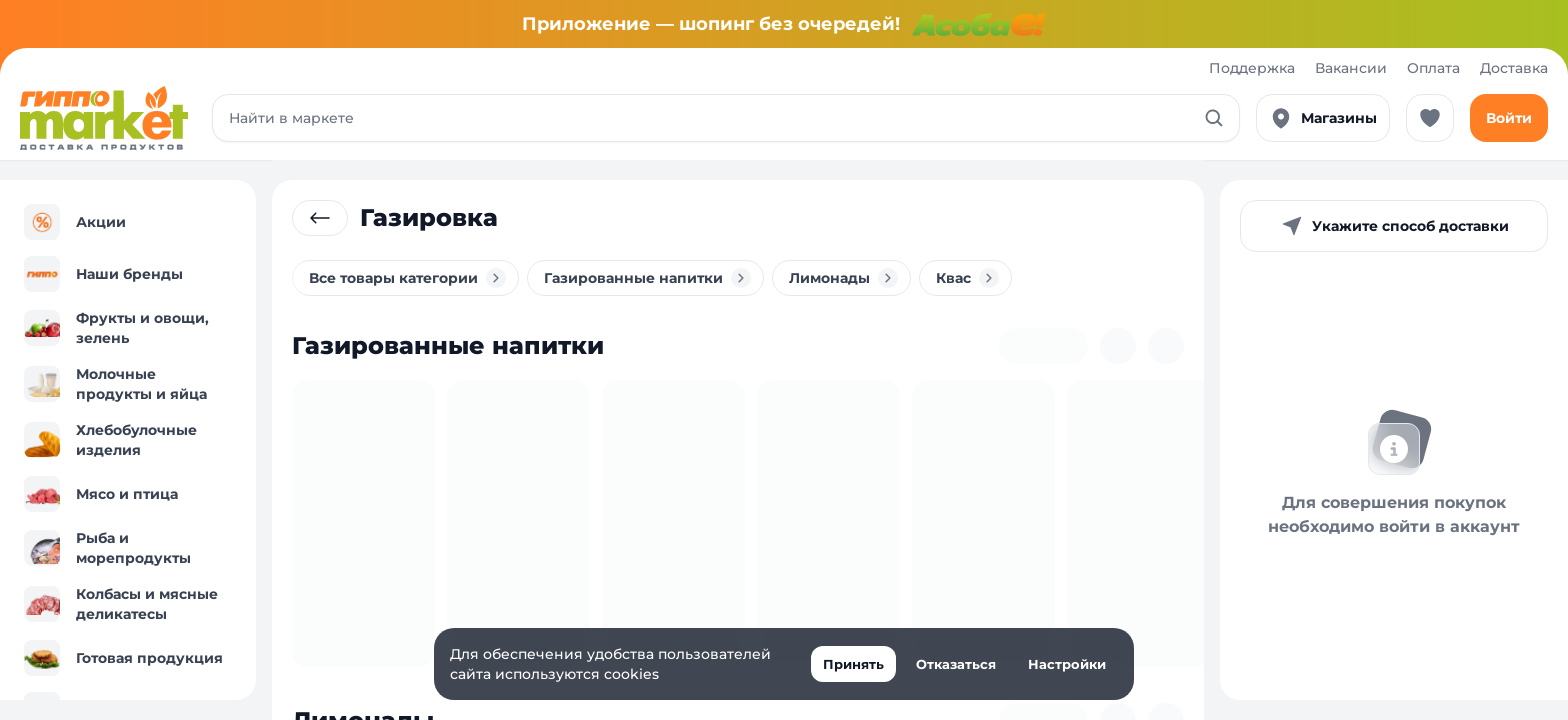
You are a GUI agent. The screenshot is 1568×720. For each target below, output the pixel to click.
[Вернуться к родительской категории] (320, 218)
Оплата (1433, 68)
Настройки (1067, 664)
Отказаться (956, 664)
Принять (853, 664)
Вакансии (1351, 68)
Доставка (1514, 68)
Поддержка (1252, 68)
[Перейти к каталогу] (104, 118)
